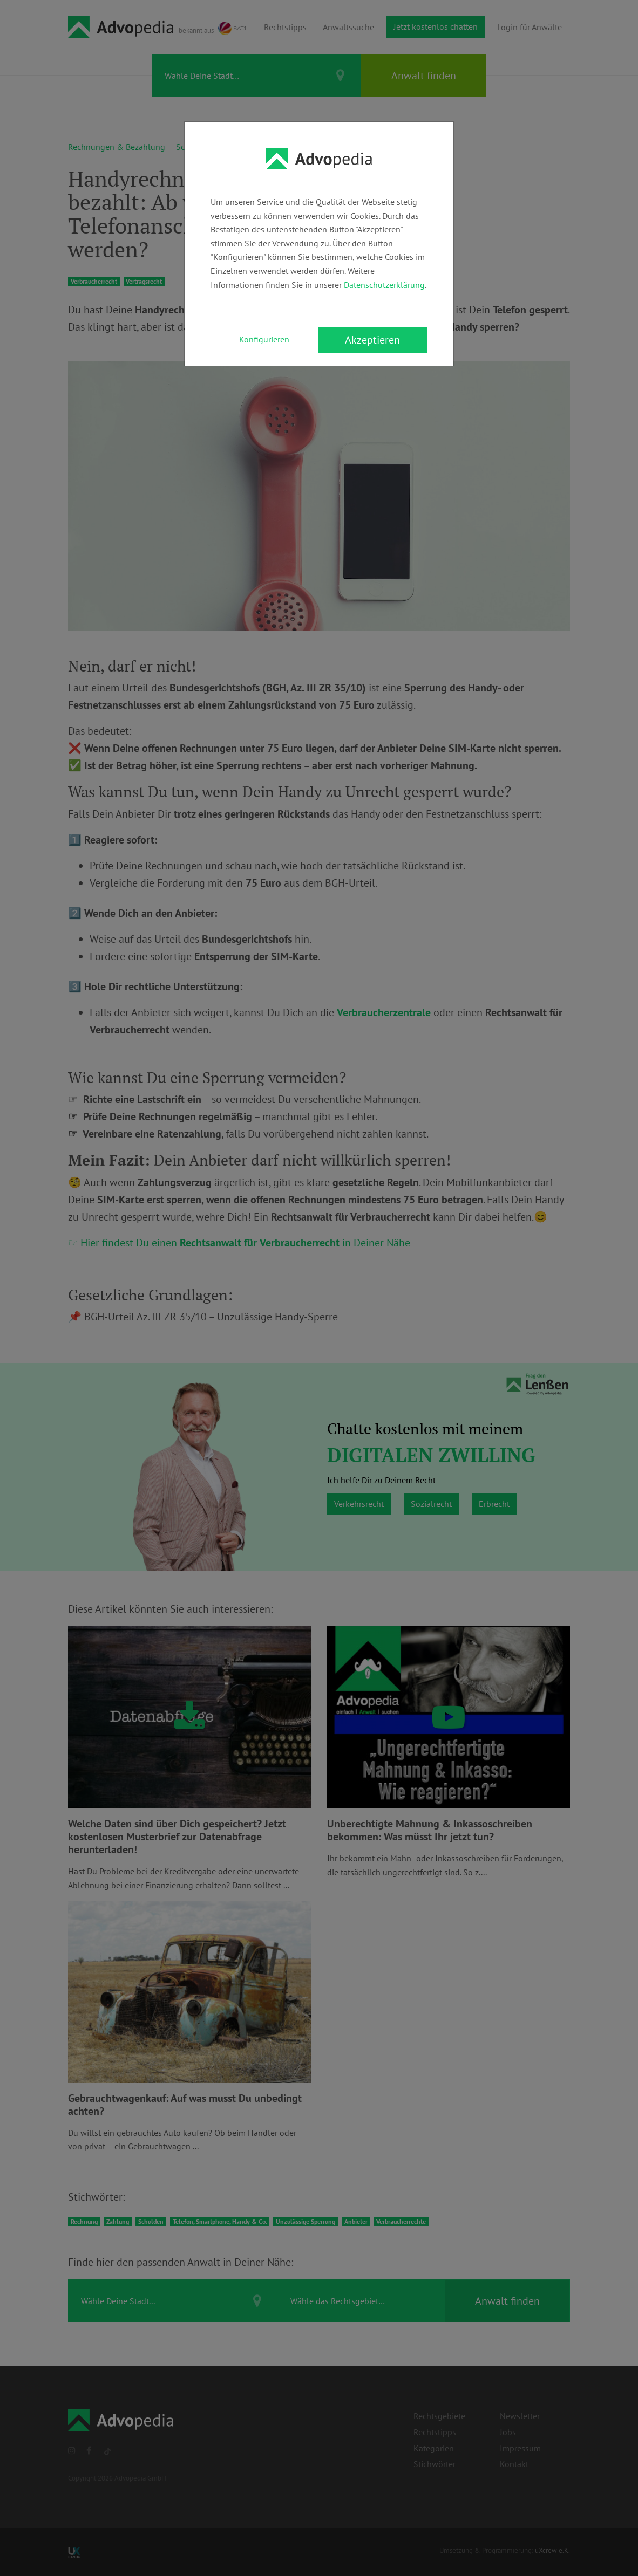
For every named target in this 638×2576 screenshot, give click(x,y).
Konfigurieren (264, 339)
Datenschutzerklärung (384, 284)
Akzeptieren (372, 340)
